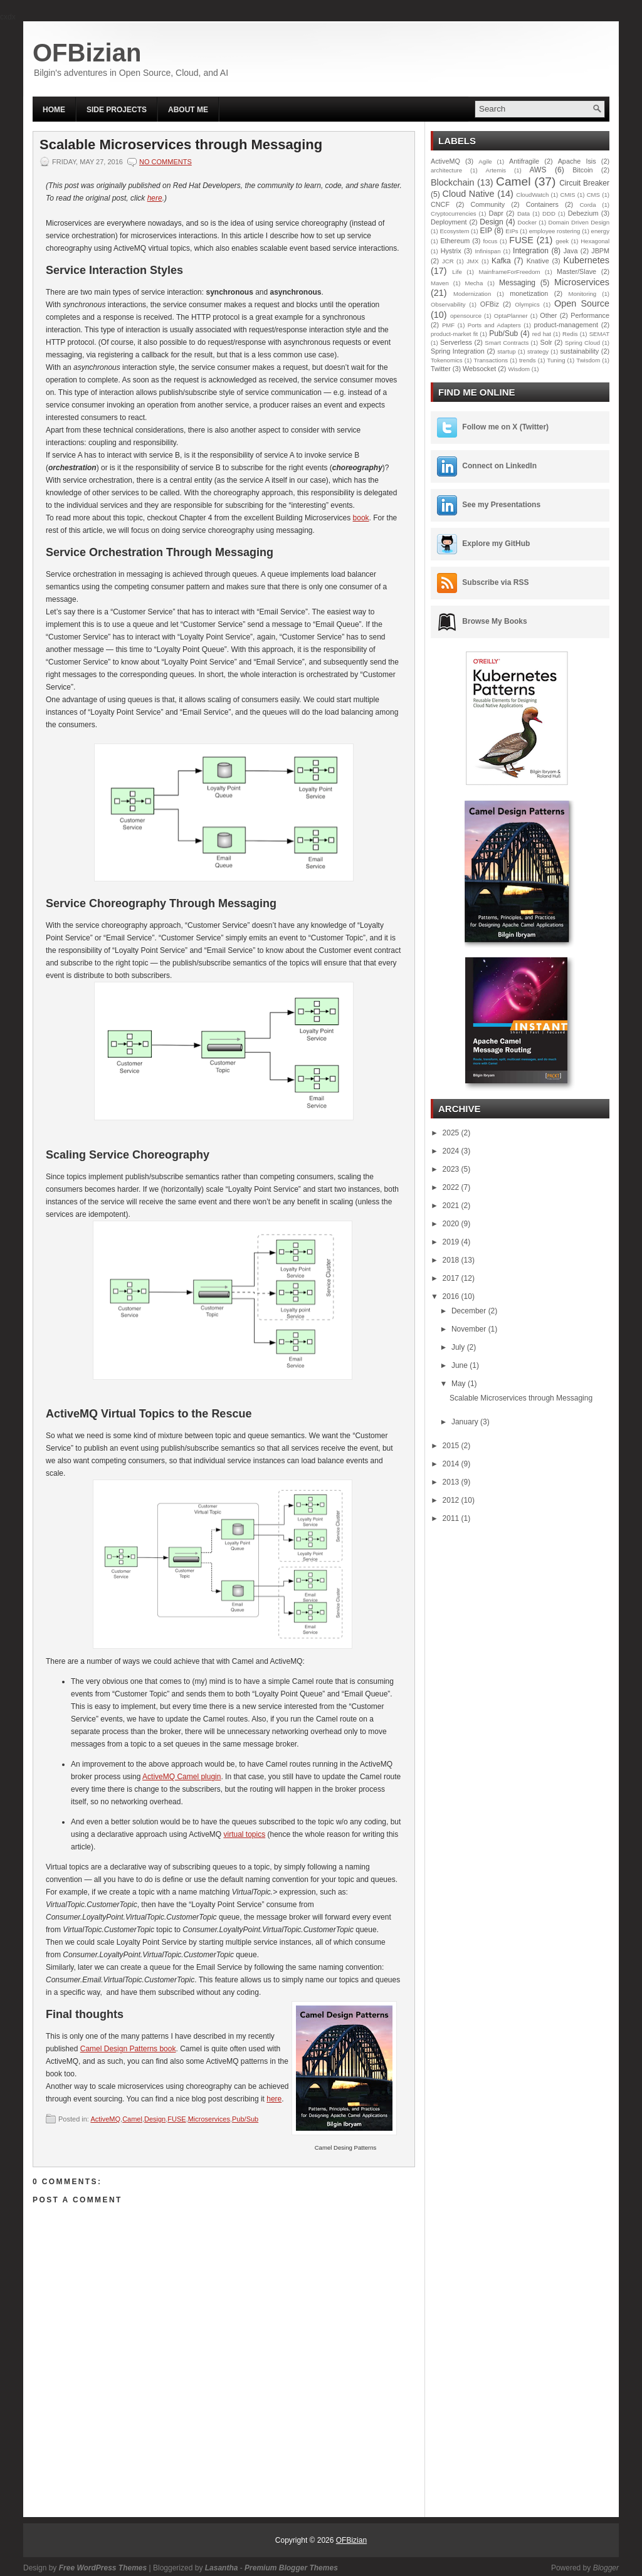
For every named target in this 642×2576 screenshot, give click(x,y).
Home (54, 109)
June (460, 1365)
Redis (570, 333)
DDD (548, 213)
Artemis (496, 170)
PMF (448, 325)
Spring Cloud (582, 342)
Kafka (501, 260)
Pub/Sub (245, 2119)
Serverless (456, 342)
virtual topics (244, 1834)
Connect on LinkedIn (499, 465)
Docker (527, 222)
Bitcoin (582, 170)
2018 (452, 1260)
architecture (446, 170)
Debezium (583, 213)
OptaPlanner (511, 315)
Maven (440, 283)
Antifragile (524, 161)
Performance (590, 315)
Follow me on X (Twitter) (505, 427)
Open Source (581, 303)
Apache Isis (577, 161)
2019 (452, 1242)
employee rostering (555, 231)
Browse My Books (494, 621)
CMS (593, 194)
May (459, 1383)
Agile (485, 161)
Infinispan (487, 251)
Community (488, 204)
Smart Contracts (507, 342)
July (459, 1347)
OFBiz (489, 304)
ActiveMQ (105, 2119)
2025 (452, 1132)
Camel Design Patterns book (128, 2048)
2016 (452, 1296)
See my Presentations (501, 504)
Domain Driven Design (579, 222)
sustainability (579, 351)
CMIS (567, 194)
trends (527, 360)
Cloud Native (469, 194)
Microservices (209, 2119)
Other (548, 315)
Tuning (556, 360)
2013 (452, 1482)
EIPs (511, 231)
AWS (538, 170)
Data (523, 213)
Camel (132, 2119)
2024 (452, 1151)
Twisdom (588, 360)
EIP (486, 230)
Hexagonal (595, 241)
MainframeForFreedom (509, 271)
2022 (452, 1187)
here (154, 198)
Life (456, 271)
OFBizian (87, 52)
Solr (546, 342)
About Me (188, 109)
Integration (531, 250)
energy (600, 231)
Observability (448, 304)
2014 (452, 1463)
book (361, 517)
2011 (452, 1518)
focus (490, 241)
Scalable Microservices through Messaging (180, 145)
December (469, 1310)
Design (155, 2119)
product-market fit (454, 333)
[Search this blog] (531, 109)
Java (571, 251)
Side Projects (117, 109)
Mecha (474, 283)
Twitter (441, 368)
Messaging (517, 282)
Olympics (527, 304)
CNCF (440, 204)
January (465, 1421)
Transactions (491, 360)
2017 (452, 1278)
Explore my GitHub (496, 543)
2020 (452, 1223)
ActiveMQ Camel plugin (181, 1776)
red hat (541, 333)
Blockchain (453, 182)
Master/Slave (576, 271)
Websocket (479, 368)
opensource (466, 315)
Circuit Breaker (584, 183)
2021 (452, 1205)
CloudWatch (532, 194)
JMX (472, 261)
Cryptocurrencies (453, 213)
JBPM (600, 251)
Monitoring (582, 293)
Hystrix (451, 251)
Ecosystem (454, 231)
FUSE (176, 2119)
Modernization (472, 293)
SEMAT (599, 333)
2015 (452, 1445)
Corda (587, 204)
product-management (566, 325)
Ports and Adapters (494, 325)
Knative (538, 261)
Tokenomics (447, 360)
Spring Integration (458, 351)
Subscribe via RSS (495, 582)
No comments (165, 162)
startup (506, 351)
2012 (452, 1500)
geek (562, 241)
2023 (452, 1169)
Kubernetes (586, 260)
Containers (542, 204)
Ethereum (455, 240)
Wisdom (519, 368)
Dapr (495, 213)
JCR (448, 261)
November (469, 1329)
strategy (538, 351)
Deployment (449, 222)
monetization (529, 293)
